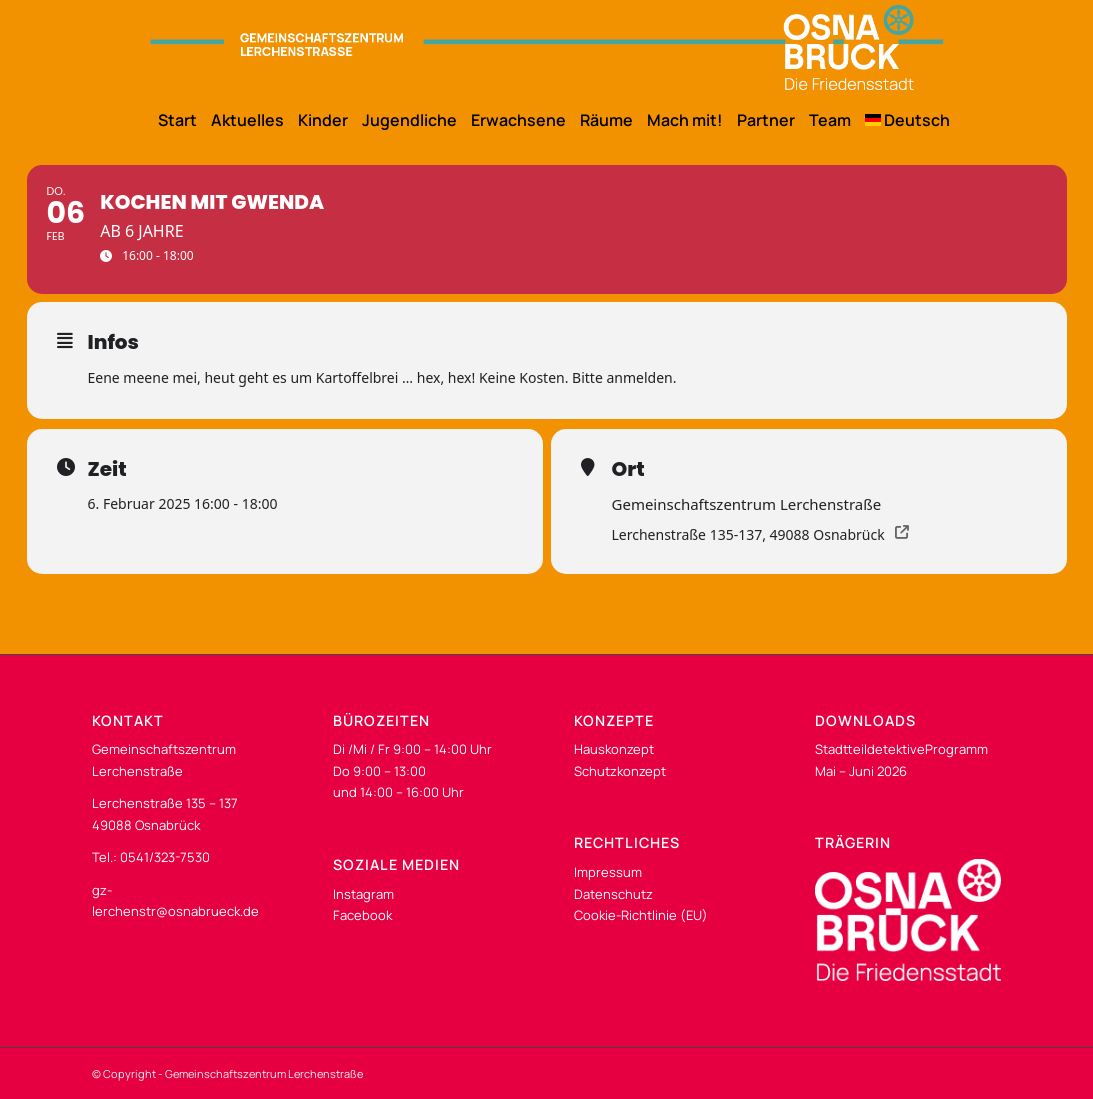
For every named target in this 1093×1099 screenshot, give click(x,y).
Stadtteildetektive (870, 749)
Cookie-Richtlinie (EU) (641, 915)
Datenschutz (613, 894)
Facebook (362, 915)
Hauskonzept (614, 749)
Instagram (363, 894)
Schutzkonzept (620, 771)
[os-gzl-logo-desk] (546, 47)
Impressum (608, 872)
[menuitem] (170, 120)
